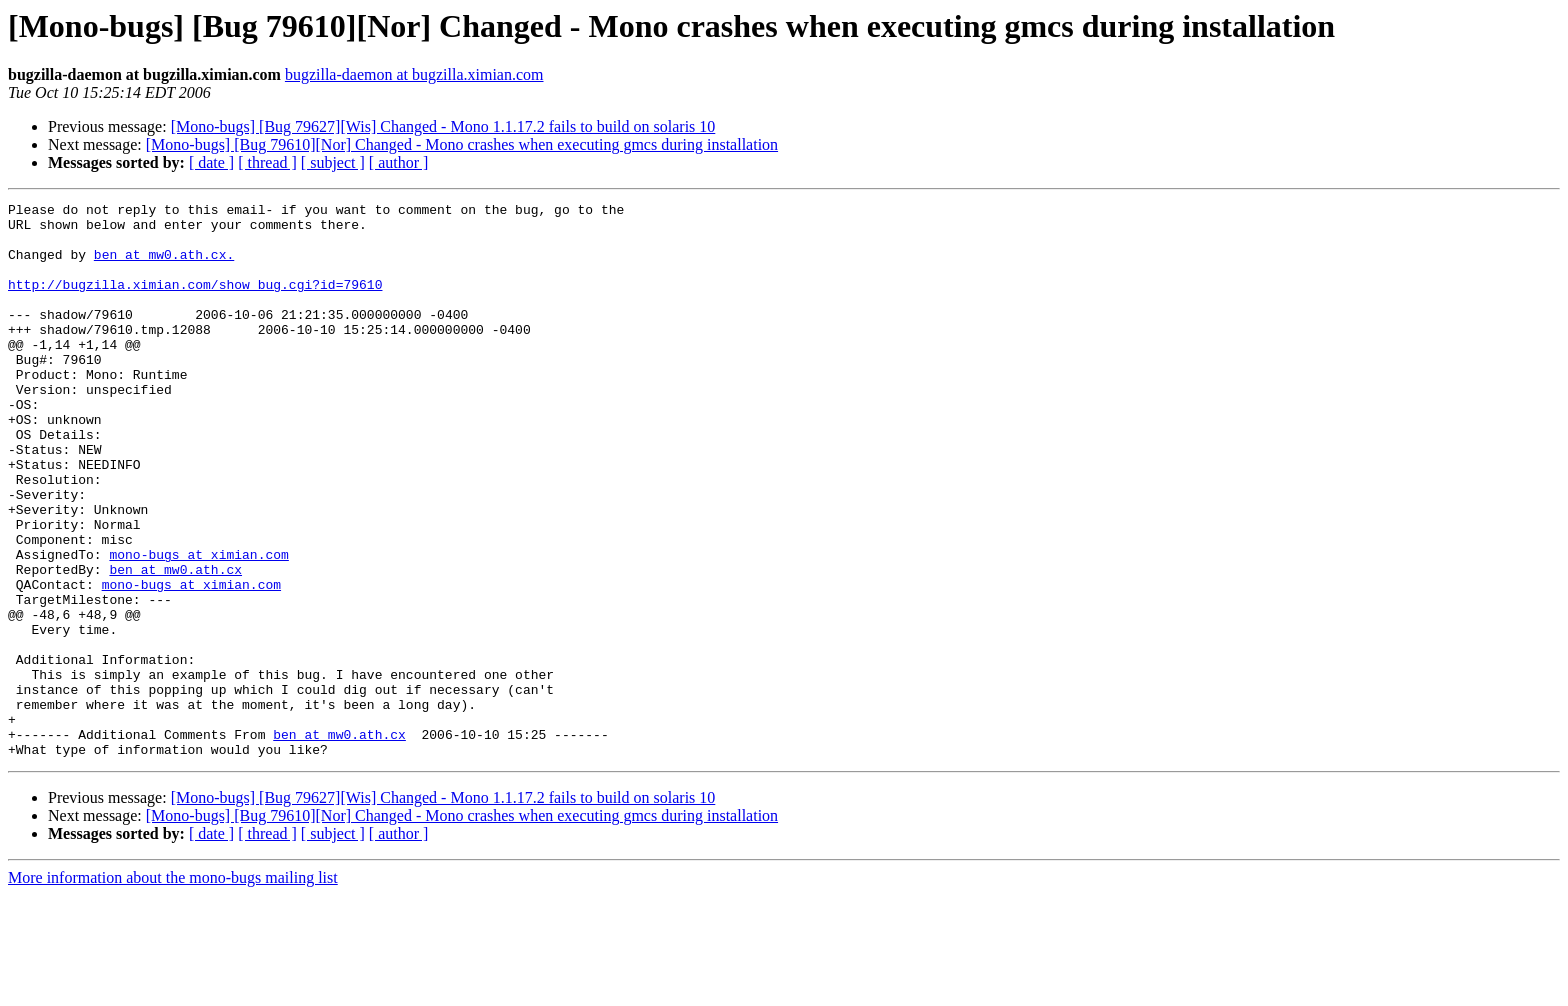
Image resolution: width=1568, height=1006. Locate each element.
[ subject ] (333, 162)
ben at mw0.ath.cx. (164, 266)
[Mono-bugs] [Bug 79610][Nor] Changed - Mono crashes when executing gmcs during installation (462, 144)
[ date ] (211, 162)
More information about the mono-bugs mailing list (173, 988)
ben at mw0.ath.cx (175, 644)
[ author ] (399, 162)
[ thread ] (267, 162)
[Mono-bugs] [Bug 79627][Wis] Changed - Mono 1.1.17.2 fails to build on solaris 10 (443, 126)
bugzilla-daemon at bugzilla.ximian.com (414, 74)
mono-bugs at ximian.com (198, 626)
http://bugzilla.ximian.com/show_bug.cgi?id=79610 (195, 302)
